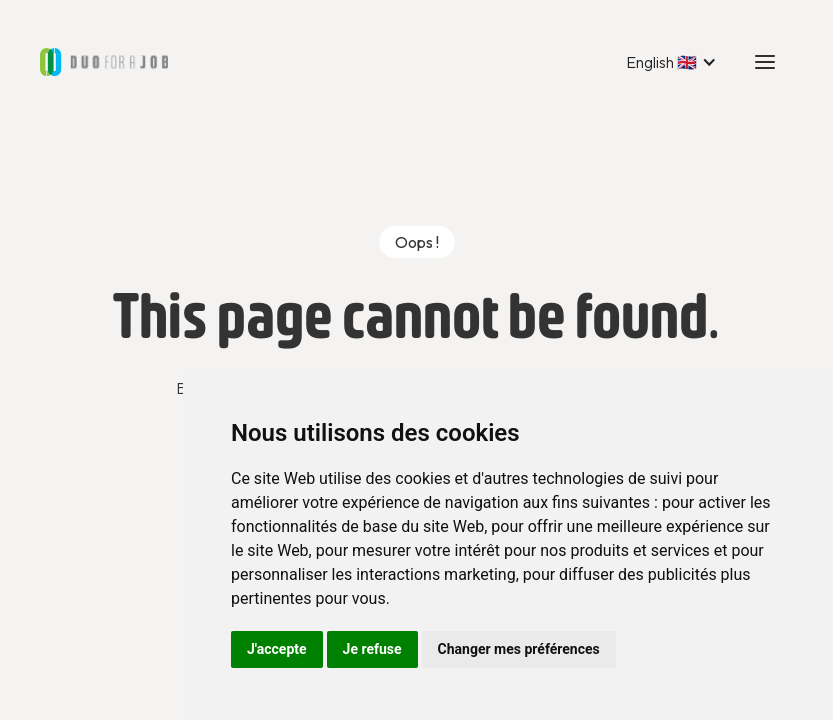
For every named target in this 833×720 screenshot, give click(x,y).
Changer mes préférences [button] (519, 649)
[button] (671, 62)
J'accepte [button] (277, 649)
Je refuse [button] (372, 649)
